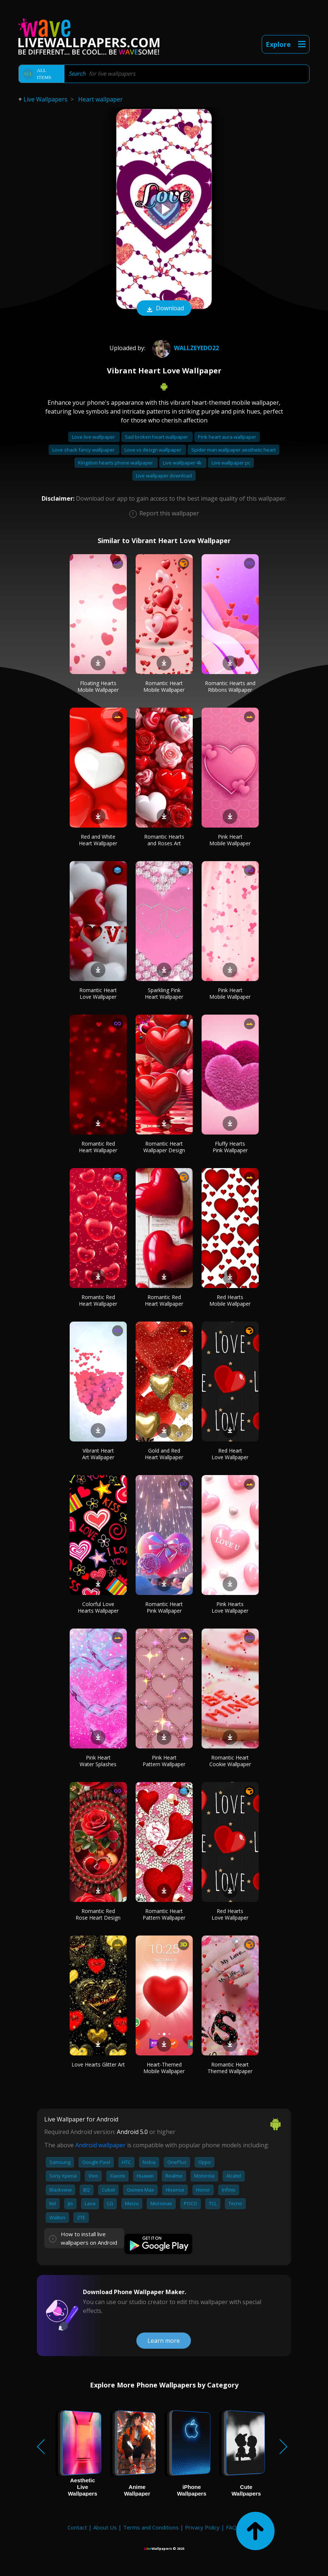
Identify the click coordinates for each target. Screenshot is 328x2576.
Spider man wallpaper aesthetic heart (233, 449)
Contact (77, 2527)
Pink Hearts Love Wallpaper (230, 1607)
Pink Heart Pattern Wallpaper (164, 1761)
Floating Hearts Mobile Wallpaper (98, 686)
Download (164, 309)
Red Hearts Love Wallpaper (230, 1914)
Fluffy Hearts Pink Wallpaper (230, 1147)
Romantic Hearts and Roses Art (164, 840)
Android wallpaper (100, 2145)
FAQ (231, 2527)
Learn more (163, 2341)
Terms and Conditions (151, 2527)
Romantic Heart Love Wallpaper (98, 993)
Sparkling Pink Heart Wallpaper (164, 993)
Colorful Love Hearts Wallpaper (98, 1607)
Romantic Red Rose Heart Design (98, 1914)
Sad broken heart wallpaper (157, 437)
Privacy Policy (202, 2527)
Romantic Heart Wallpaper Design (164, 1147)
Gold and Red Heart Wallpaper (164, 1454)
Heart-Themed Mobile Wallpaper (164, 2068)
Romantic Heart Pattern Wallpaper (164, 1914)
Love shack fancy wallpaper (84, 449)
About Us (105, 2527)
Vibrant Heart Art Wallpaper (98, 1454)
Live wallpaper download (164, 475)
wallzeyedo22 (184, 348)
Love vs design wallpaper (153, 449)
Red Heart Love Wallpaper (230, 1454)
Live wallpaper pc (231, 462)
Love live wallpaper (94, 437)
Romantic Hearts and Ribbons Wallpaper (230, 686)
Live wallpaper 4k (183, 462)
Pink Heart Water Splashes (98, 1761)
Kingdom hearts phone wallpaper (116, 462)
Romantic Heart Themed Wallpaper (229, 2068)
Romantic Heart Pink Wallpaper (164, 1607)
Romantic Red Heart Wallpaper (98, 1147)
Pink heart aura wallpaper (227, 437)
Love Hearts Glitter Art (98, 2064)
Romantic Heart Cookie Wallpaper (230, 1761)
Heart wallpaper (100, 99)
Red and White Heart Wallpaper (98, 840)
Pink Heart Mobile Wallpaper (230, 840)
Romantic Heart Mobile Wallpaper (164, 686)
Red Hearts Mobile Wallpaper (230, 1300)
